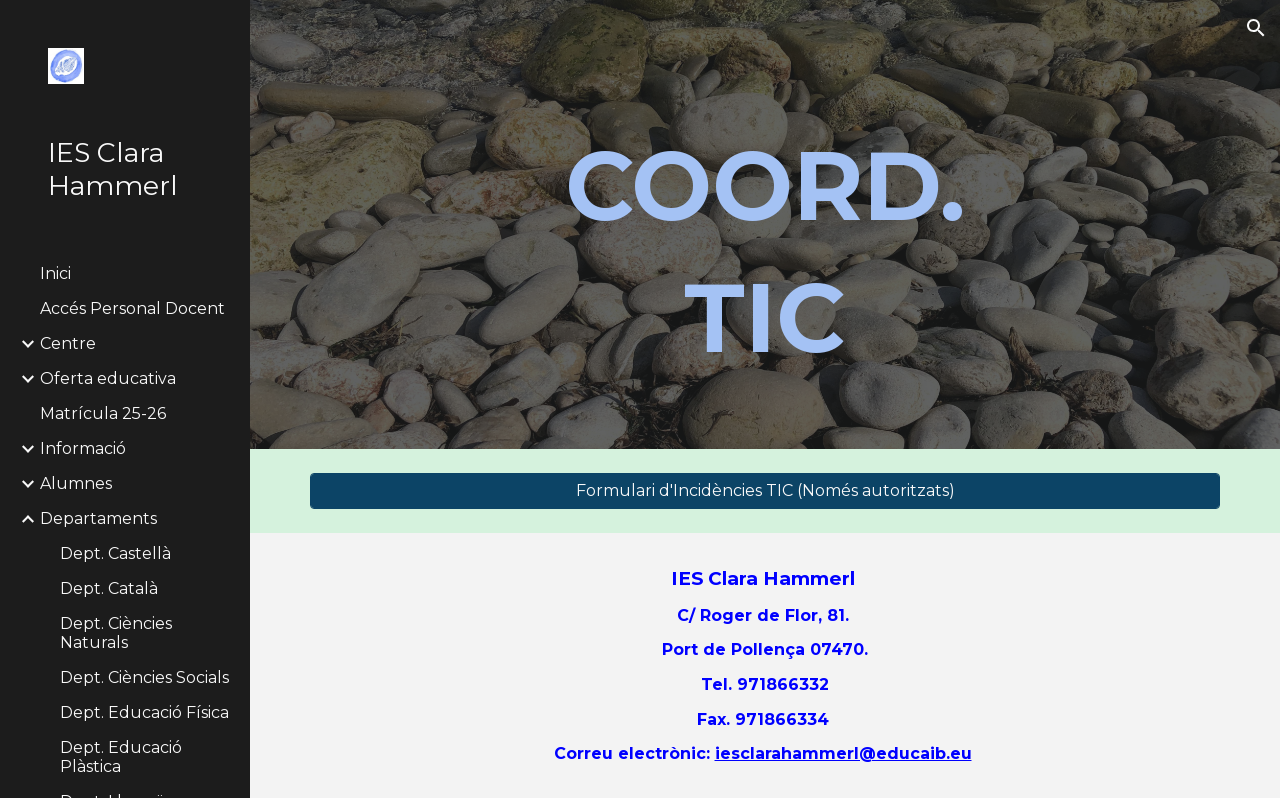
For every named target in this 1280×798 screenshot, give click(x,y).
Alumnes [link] (76, 483)
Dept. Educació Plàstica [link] (121, 757)
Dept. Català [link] (109, 588)
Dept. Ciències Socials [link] (144, 677)
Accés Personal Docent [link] (132, 308)
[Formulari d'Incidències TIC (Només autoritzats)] (765, 490)
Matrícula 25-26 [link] (103, 413)
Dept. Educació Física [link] (144, 712)
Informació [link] (83, 448)
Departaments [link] (98, 518)
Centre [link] (68, 343)
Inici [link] (55, 273)
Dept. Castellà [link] (115, 553)
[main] (764, 252)
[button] (1256, 28)
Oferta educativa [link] (108, 378)
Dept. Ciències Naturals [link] (116, 633)
